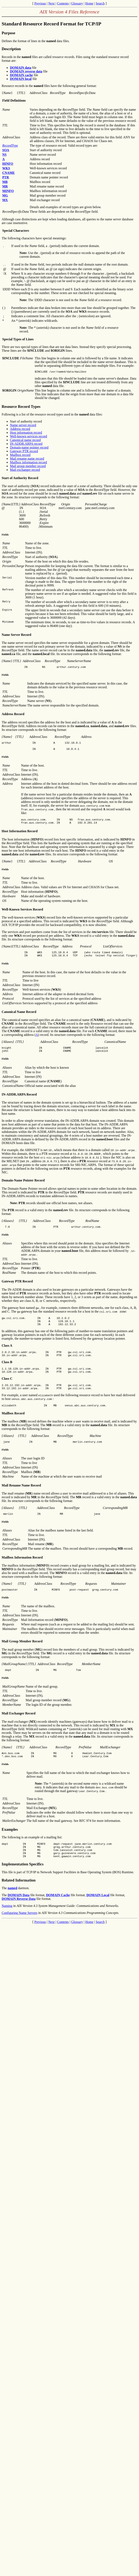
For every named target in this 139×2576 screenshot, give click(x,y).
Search (100, 3)
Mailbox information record (28, 463)
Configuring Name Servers (19, 1933)
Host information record (26, 433)
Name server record (23, 425)
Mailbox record (20, 455)
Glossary (77, 3)
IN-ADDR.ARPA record (26, 444)
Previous (40, 3)
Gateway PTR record (24, 451)
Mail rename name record (27, 459)
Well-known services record (28, 437)
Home (89, 3)
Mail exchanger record (25, 470)
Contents (63, 3)
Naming (7, 1926)
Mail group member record (28, 466)
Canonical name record (25, 440)
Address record (20, 429)
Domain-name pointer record (29, 448)
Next (51, 3)
